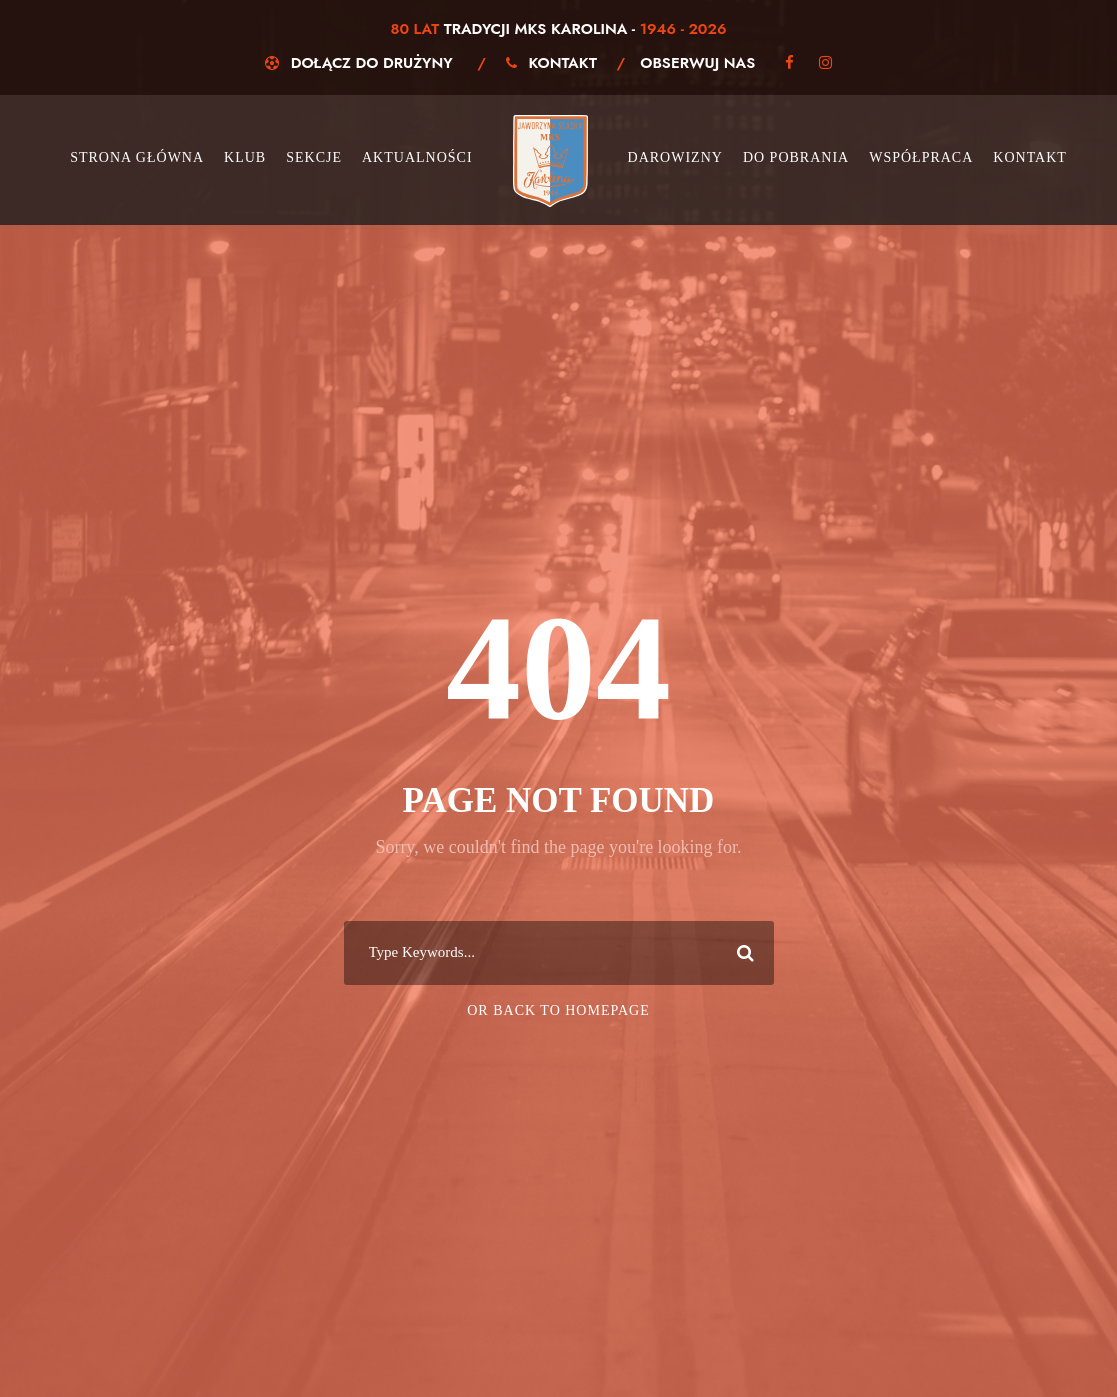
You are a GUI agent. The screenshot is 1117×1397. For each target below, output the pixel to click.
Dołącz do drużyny (372, 63)
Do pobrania (796, 157)
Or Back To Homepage (558, 1010)
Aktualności (417, 157)
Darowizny (675, 157)
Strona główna (137, 157)
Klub (245, 157)
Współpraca (921, 157)
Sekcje (314, 157)
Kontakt (563, 63)
